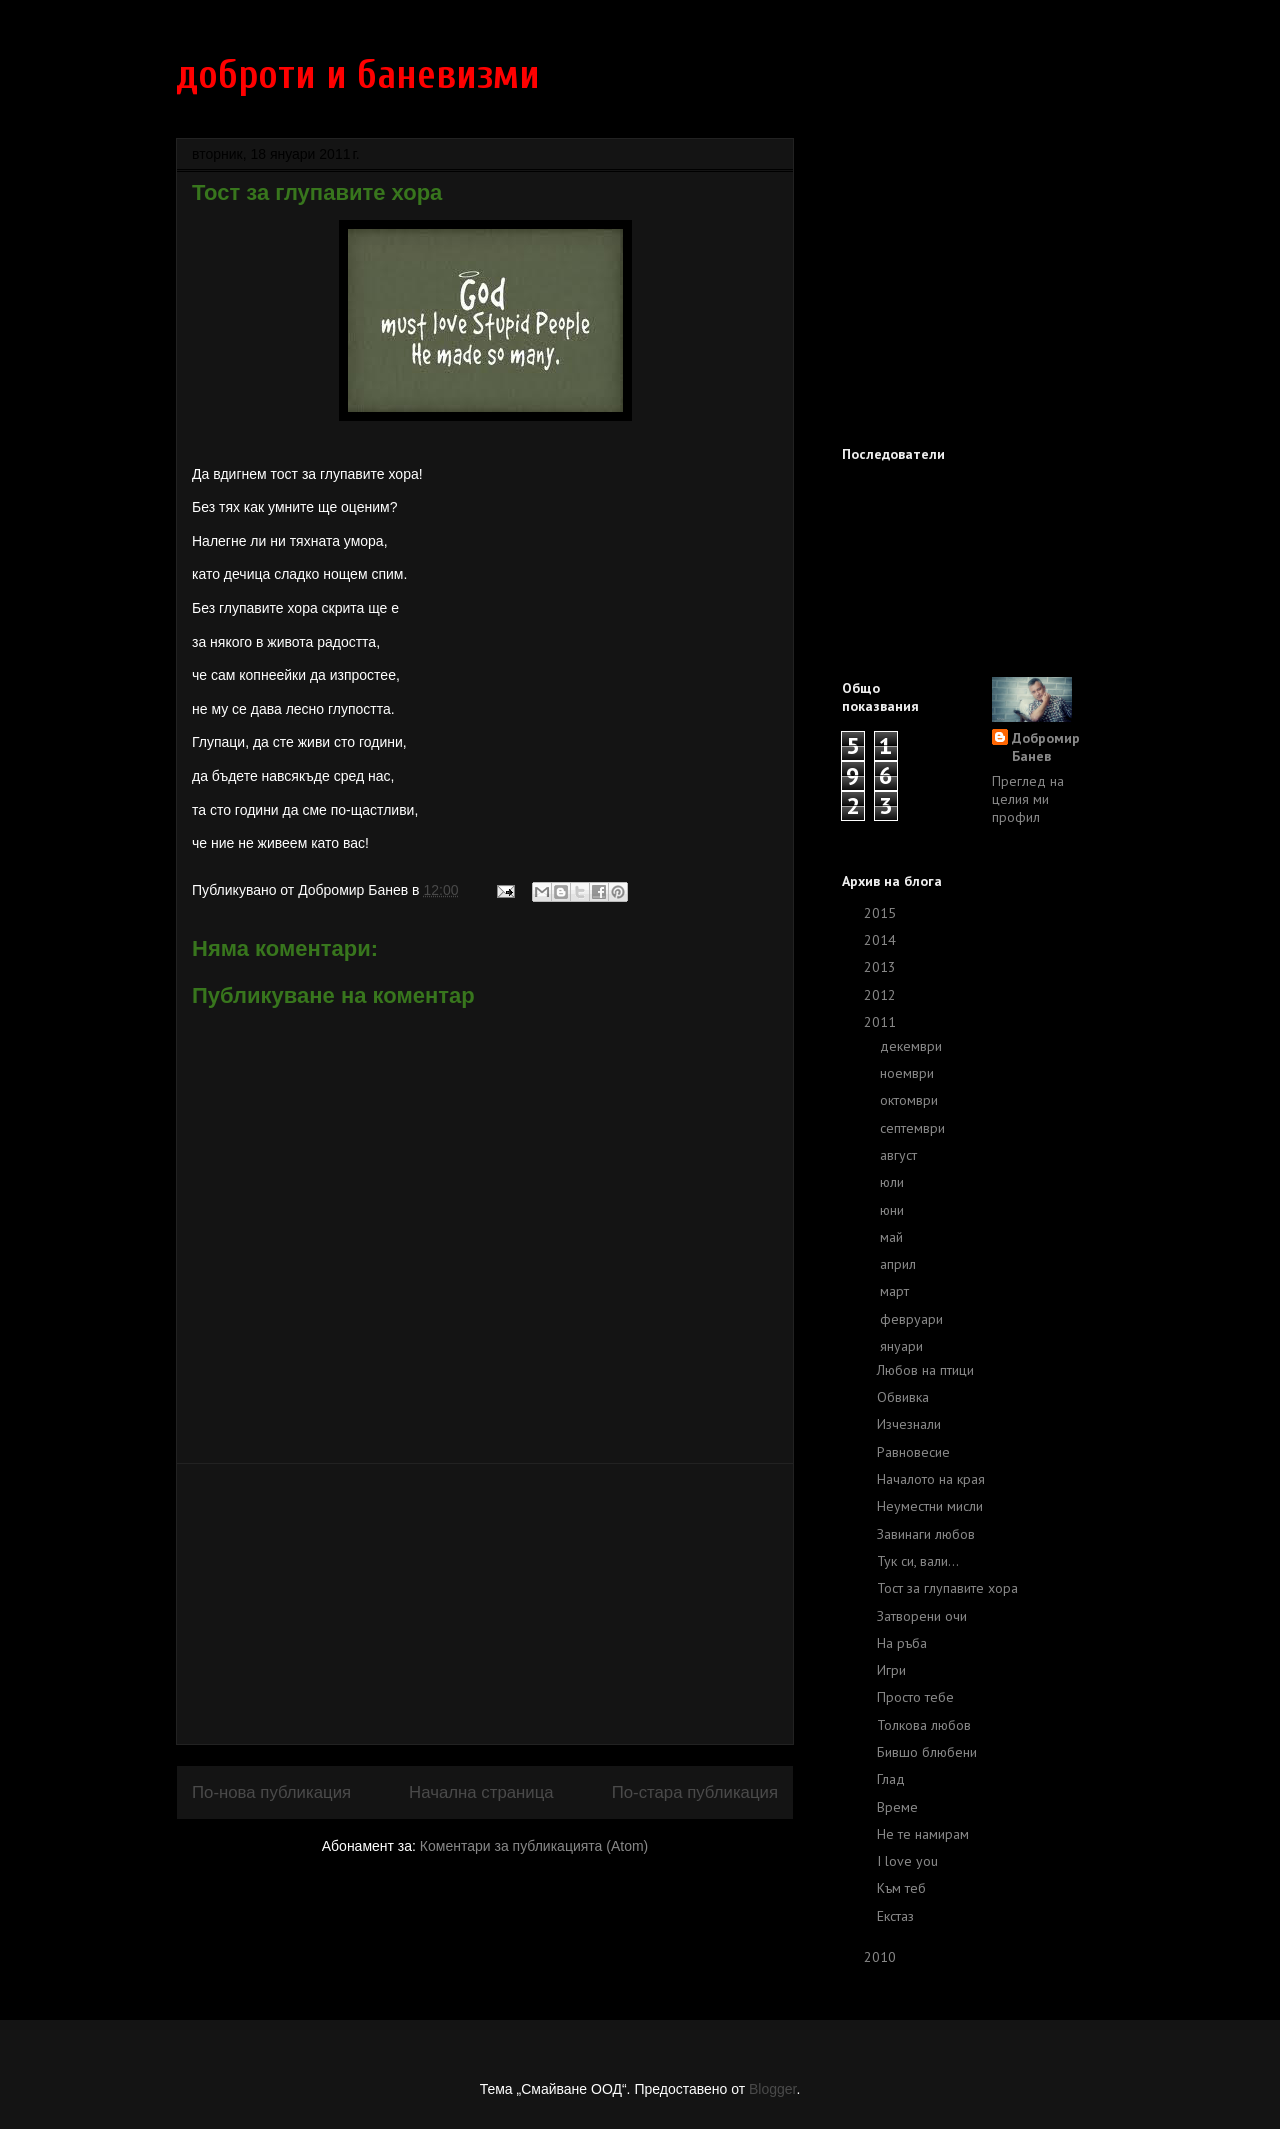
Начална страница (481, 1792)
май (893, 1237)
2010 (882, 1957)
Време (897, 1807)
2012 (882, 995)
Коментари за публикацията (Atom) (534, 1846)
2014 (882, 940)
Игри (891, 1670)
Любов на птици (925, 1370)
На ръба (902, 1643)
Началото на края (931, 1479)
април (900, 1264)
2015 (882, 913)
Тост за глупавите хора (947, 1588)
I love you (907, 1861)
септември (914, 1128)
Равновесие (913, 1452)
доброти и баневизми (358, 75)
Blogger (772, 2089)
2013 (882, 967)
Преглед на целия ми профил (1028, 799)
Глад (891, 1779)
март (896, 1291)
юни (894, 1210)
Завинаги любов (926, 1534)
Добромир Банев (1046, 747)
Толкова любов (924, 1725)
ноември (909, 1073)
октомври (911, 1100)
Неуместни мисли (930, 1506)
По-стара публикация (695, 1792)
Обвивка (903, 1397)
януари (903, 1346)
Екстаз (895, 1916)
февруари (913, 1319)
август (900, 1155)
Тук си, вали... (918, 1561)
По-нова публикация (271, 1792)
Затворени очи (922, 1616)
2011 (882, 1022)
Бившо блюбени (927, 1752)
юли (894, 1182)
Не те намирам (923, 1834)
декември (913, 1046)
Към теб (901, 1888)
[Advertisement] (485, 1604)
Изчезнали (909, 1424)
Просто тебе (915, 1697)
